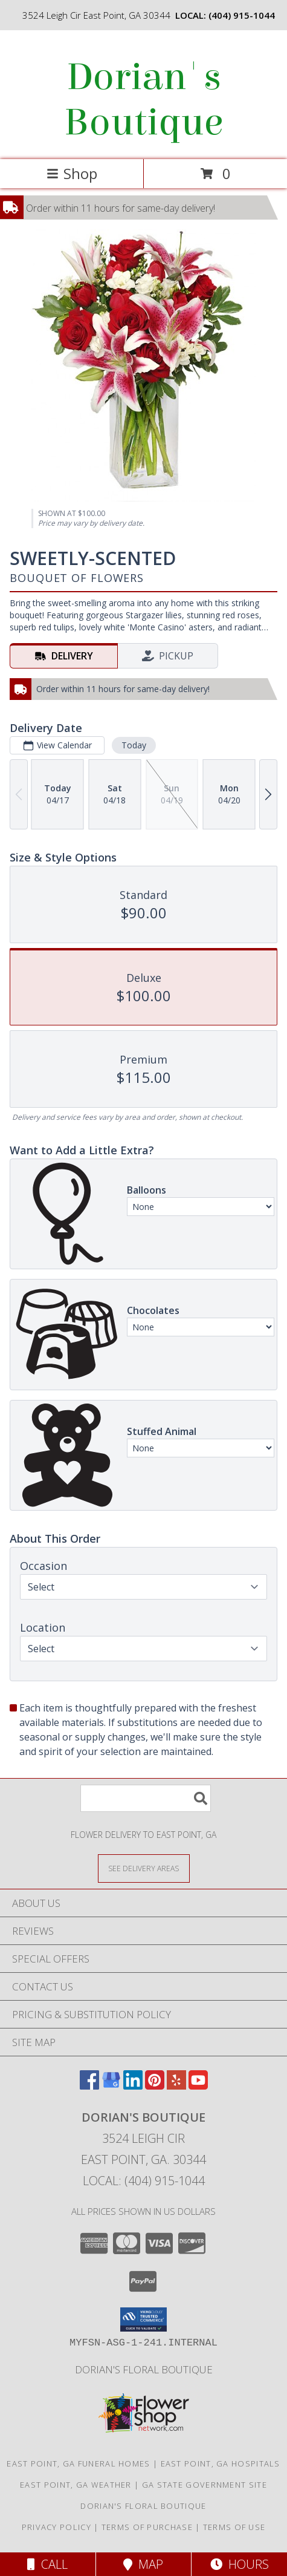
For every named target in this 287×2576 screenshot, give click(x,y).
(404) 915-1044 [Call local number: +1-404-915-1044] (241, 15)
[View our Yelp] (176, 2086)
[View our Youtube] (198, 2086)
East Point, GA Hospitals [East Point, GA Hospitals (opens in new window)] (220, 2463)
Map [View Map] (143, 2564)
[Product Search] (145, 1798)
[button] (143, 2319)
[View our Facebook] (89, 2086)
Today (133, 745)
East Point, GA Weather (76, 2484)
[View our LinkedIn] (133, 2086)
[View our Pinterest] (154, 2086)
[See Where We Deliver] (144, 1868)
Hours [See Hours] (239, 2564)
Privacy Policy (56, 2527)
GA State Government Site (204, 2484)
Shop (72, 173)
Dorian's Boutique (143, 99)
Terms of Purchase (147, 2527)
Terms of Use (234, 2527)
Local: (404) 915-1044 (144, 2180)
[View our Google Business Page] (111, 2086)
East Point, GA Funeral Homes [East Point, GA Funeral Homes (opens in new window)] (78, 2463)
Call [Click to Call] (47, 2564)
